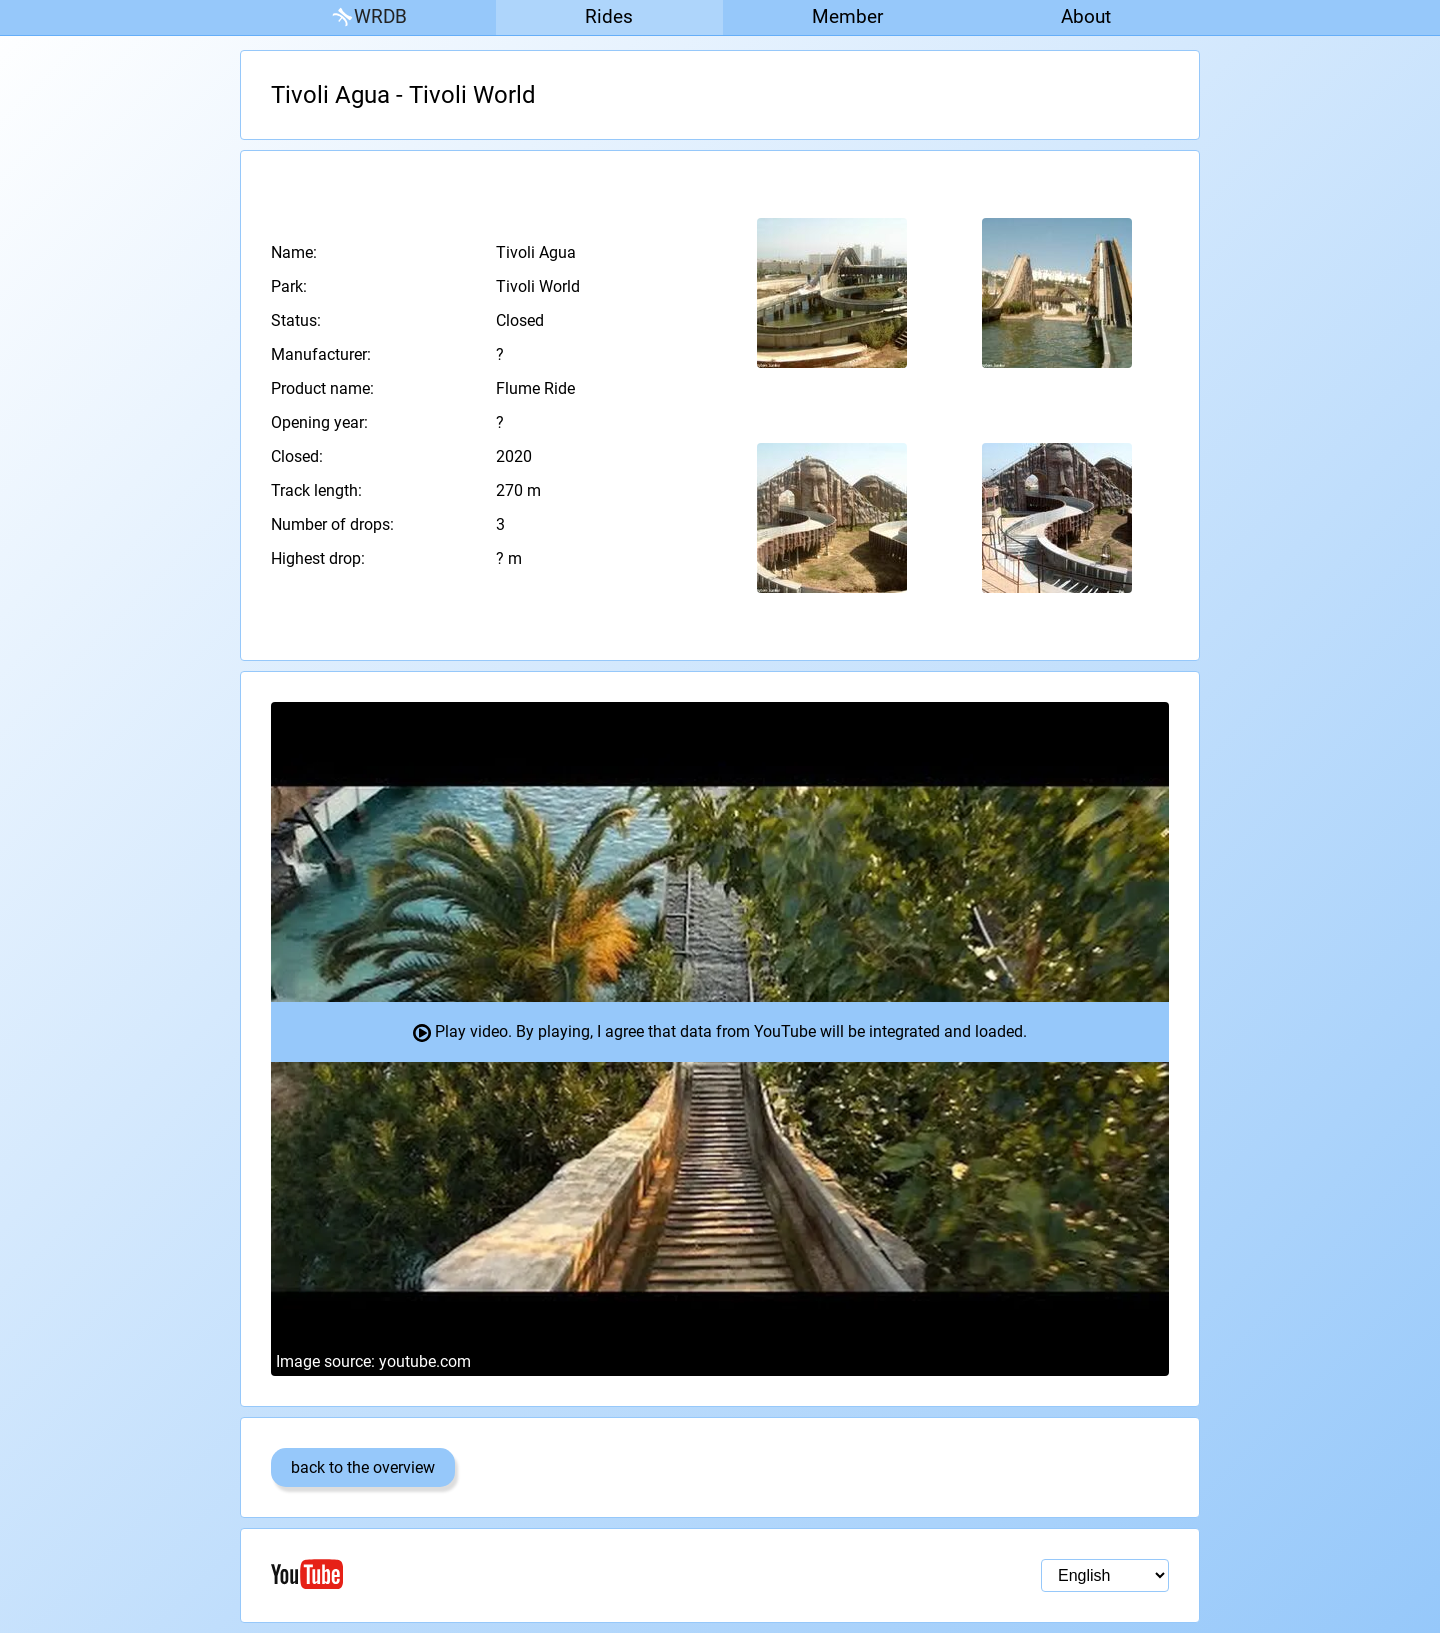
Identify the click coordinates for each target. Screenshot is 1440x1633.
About (1086, 16)
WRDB (368, 17)
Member (847, 16)
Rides (609, 16)
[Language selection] (1105, 1575)
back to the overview (363, 1467)
